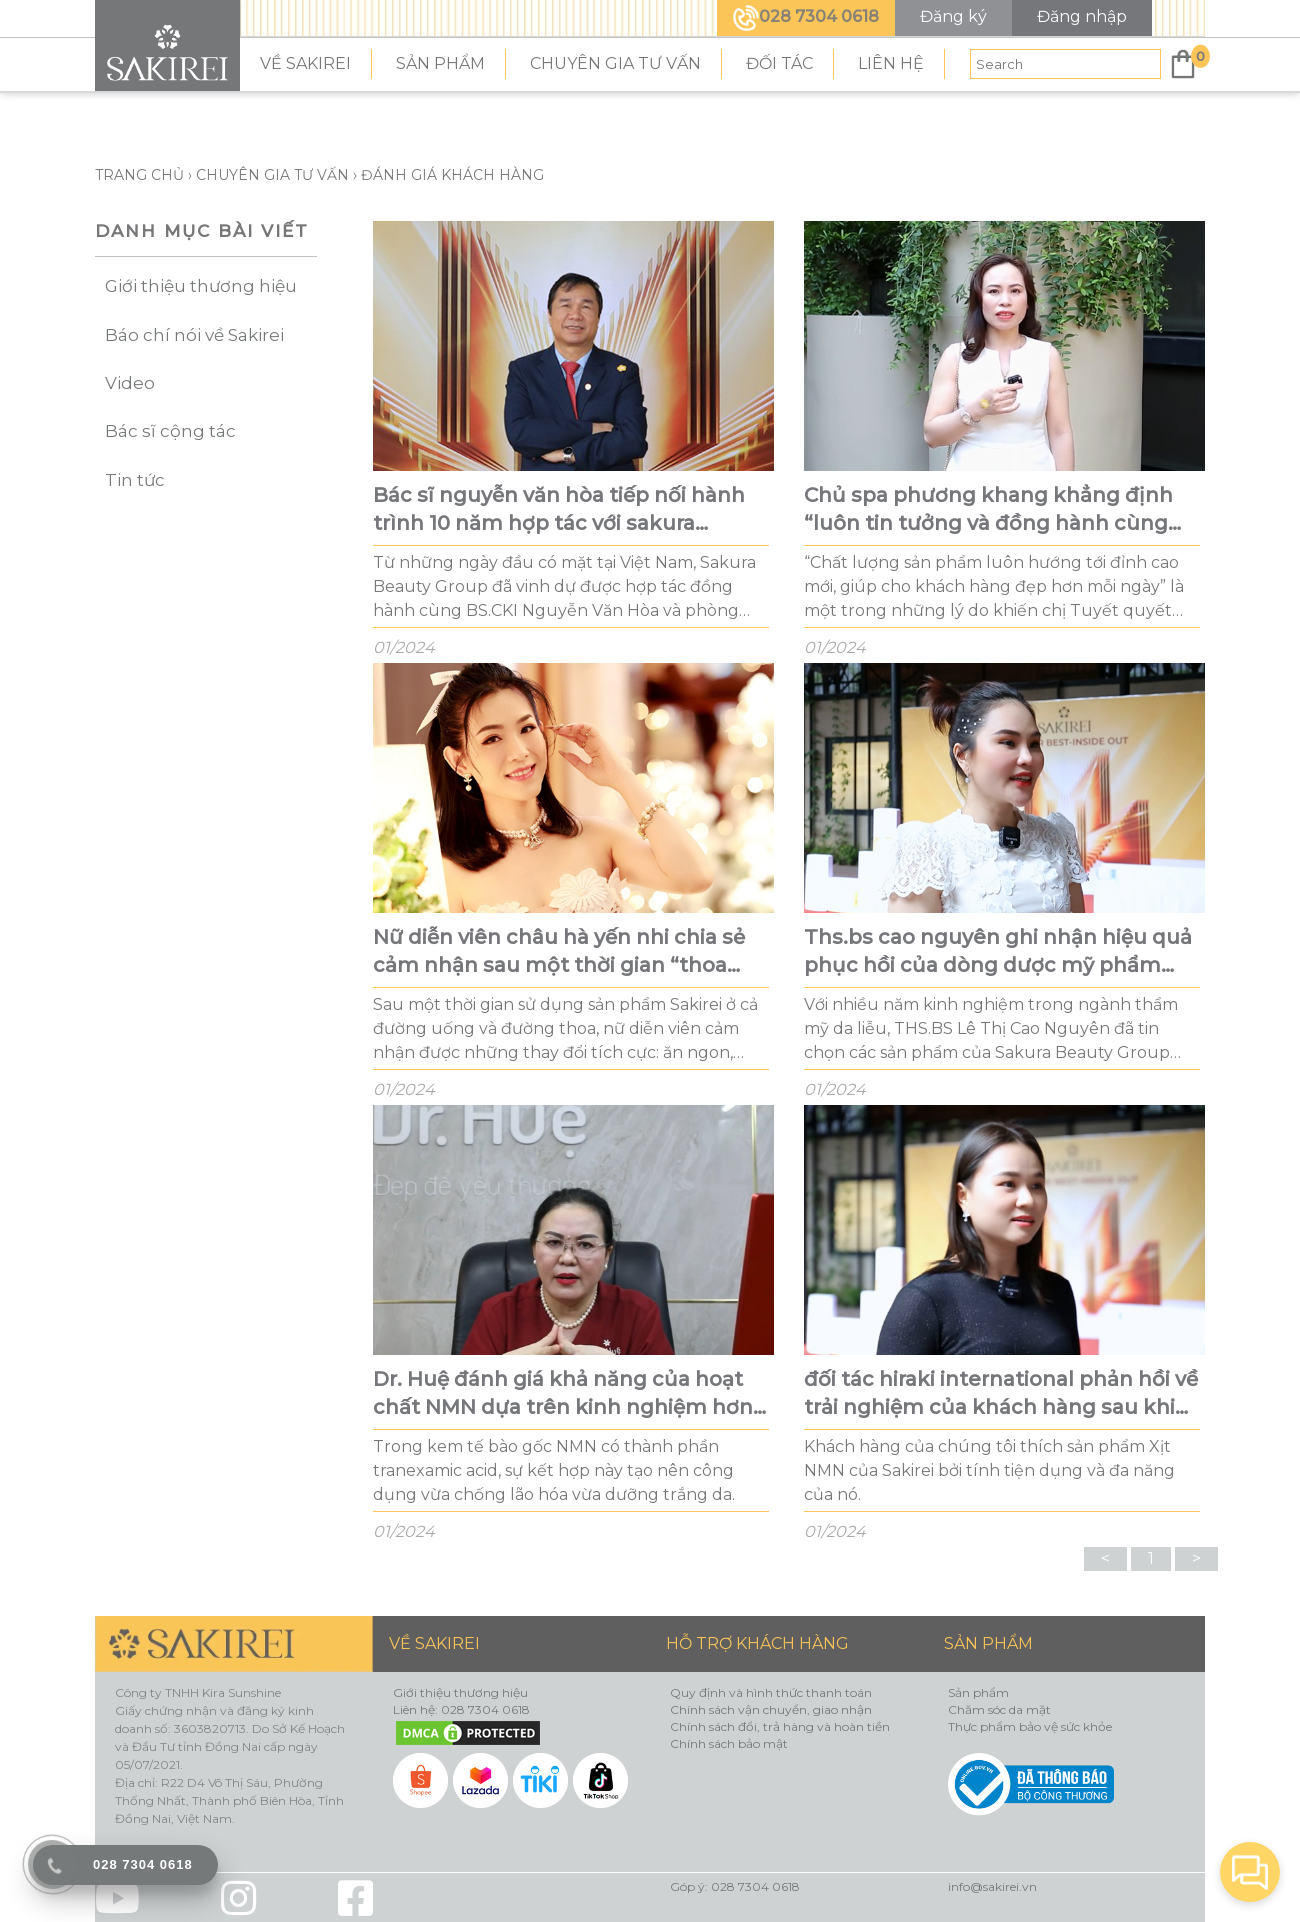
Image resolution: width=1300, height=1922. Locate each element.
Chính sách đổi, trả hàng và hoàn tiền (780, 1726)
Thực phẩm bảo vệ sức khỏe (1030, 1726)
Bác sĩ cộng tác (170, 431)
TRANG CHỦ (141, 175)
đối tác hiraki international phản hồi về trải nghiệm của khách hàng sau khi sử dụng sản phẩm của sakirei (1001, 1394)
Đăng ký (953, 16)
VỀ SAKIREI (305, 63)
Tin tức (135, 480)
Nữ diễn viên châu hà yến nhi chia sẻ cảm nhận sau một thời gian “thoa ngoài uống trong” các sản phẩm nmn (570, 952)
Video (130, 383)
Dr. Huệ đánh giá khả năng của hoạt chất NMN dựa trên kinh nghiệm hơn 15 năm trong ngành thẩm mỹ (563, 1394)
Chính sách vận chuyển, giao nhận (771, 1709)
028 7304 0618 (806, 16)
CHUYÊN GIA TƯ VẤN (615, 63)
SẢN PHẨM (440, 63)
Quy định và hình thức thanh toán (771, 1692)
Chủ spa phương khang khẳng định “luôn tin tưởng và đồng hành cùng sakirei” (988, 510)
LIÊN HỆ (891, 63)
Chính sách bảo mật (729, 1743)
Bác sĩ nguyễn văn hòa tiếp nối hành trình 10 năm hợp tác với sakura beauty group (559, 510)
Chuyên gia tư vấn (272, 175)
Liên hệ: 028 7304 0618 (461, 1709)
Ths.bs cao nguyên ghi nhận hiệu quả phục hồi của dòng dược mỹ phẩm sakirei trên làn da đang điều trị (998, 952)
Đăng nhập (1082, 16)
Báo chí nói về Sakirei (194, 335)
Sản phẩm (978, 1692)
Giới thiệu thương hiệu (201, 286)
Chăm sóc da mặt (999, 1709)
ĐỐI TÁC (779, 63)
